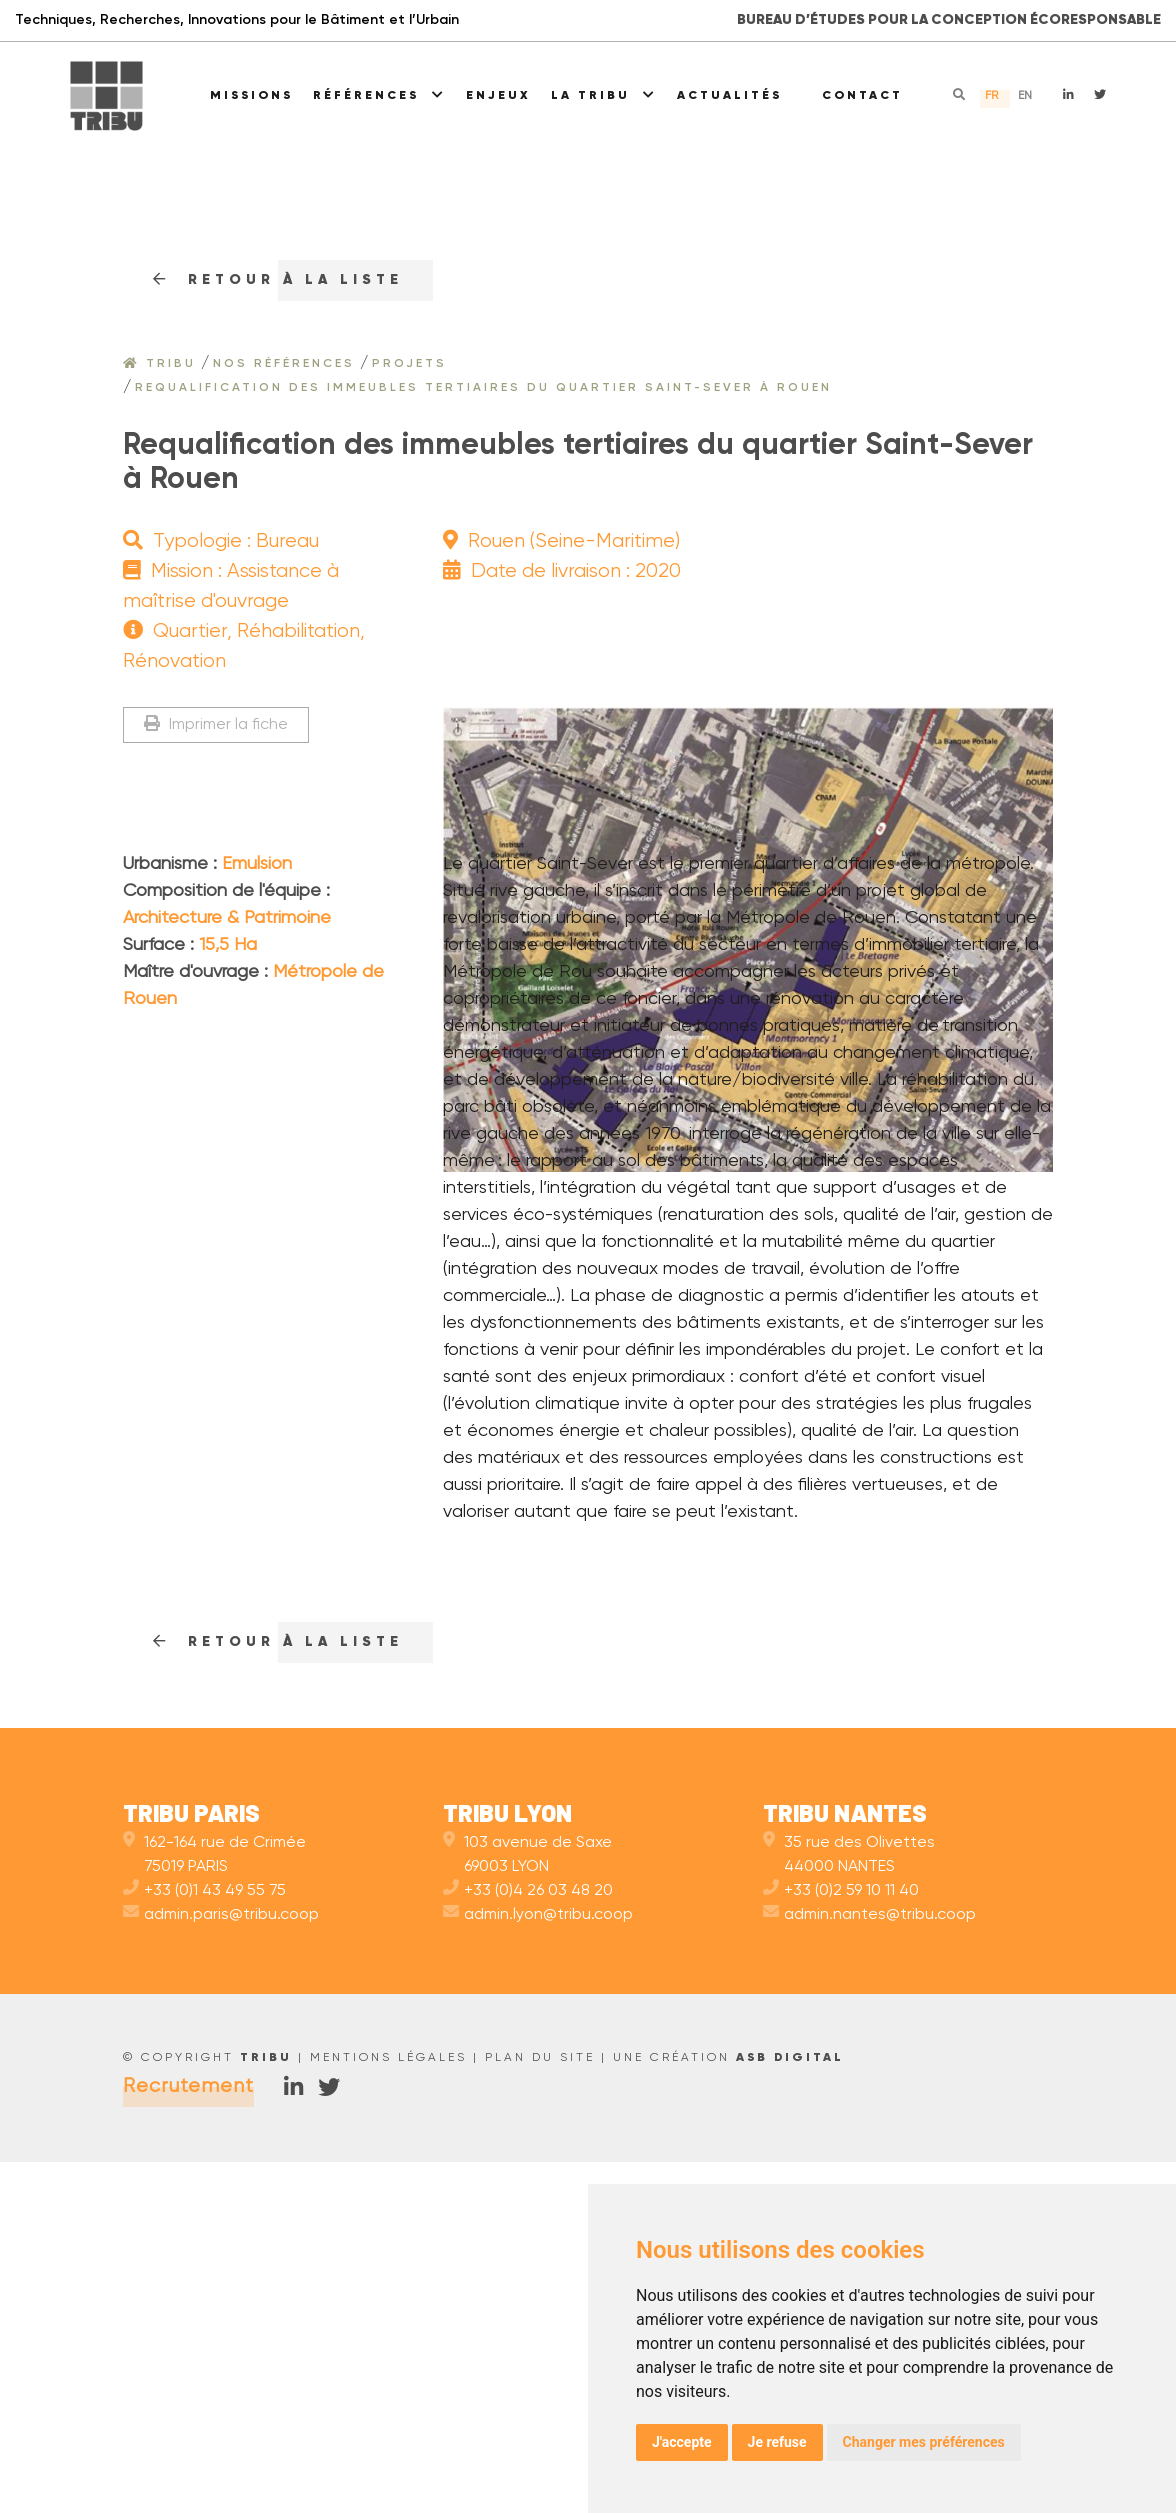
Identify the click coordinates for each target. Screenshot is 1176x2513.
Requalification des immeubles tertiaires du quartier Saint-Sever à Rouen (483, 388)
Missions (251, 96)
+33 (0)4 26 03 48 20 (528, 2242)
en (1025, 96)
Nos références (284, 364)
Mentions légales (388, 2409)
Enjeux (498, 96)
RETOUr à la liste (278, 280)
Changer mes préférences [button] (924, 2442)
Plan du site (540, 2409)
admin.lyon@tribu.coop (538, 2266)
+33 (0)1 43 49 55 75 (204, 2242)
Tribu (159, 364)
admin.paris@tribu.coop (221, 2266)
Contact (862, 96)
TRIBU (266, 2409)
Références (379, 95)
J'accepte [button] (682, 2442)
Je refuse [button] (777, 2442)
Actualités (729, 96)
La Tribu (604, 95)
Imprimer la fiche (216, 724)
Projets (409, 364)
